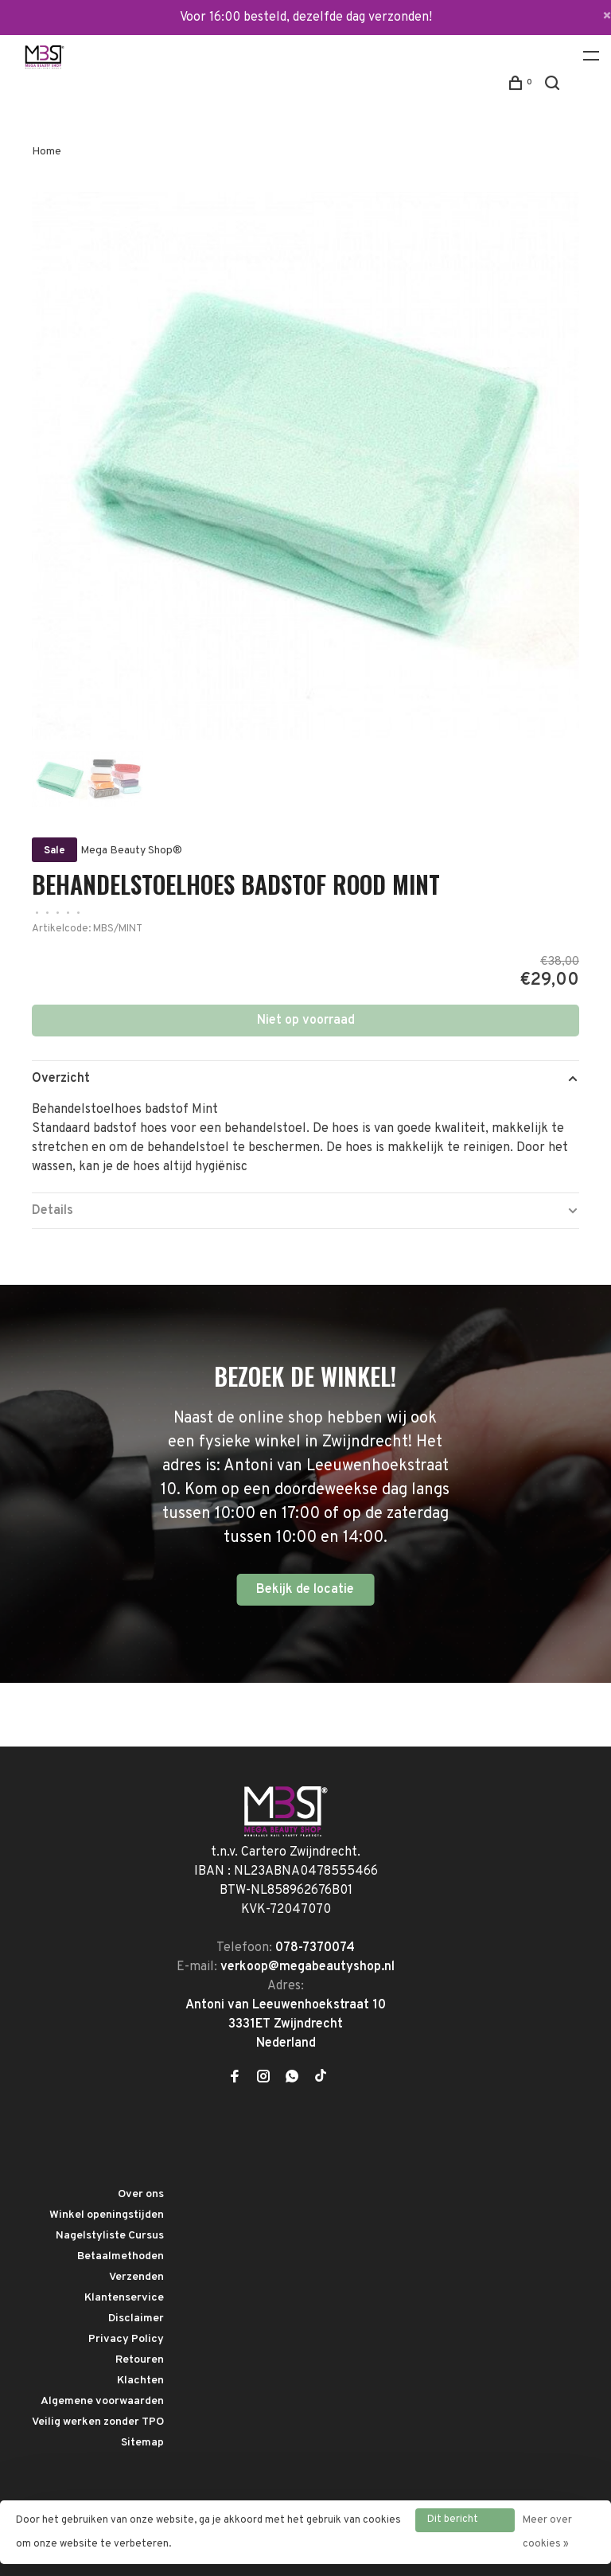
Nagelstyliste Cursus (110, 2235)
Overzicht (61, 1079)
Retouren (139, 2360)
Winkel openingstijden (106, 2215)
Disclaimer (136, 2318)
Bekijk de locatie (305, 1590)
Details (52, 1211)
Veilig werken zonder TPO (98, 2422)
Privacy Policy (126, 2339)
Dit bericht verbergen (452, 2522)
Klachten (140, 2380)
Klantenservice (124, 2298)
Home (46, 151)
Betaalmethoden (120, 2256)
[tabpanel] (305, 466)
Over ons (141, 2194)
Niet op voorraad (306, 1020)
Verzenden (136, 2277)
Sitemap (142, 2442)
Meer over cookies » (547, 2532)
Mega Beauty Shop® (131, 850)
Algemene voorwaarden (102, 2401)
